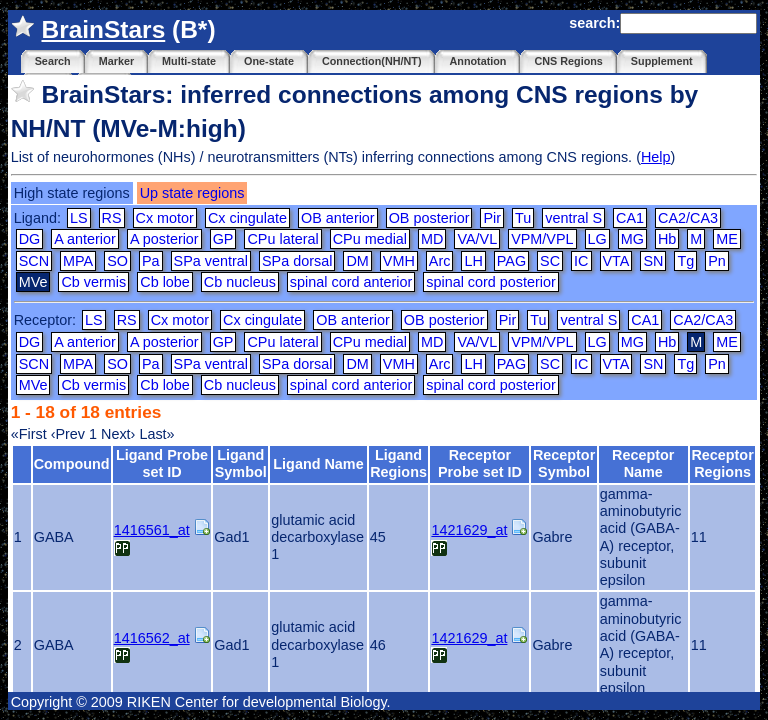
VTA (616, 261)
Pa (151, 261)
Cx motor (165, 218)
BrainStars (103, 29)
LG (597, 239)
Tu (523, 218)
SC (550, 261)
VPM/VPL (542, 239)
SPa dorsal (297, 261)
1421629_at (469, 530)
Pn (717, 261)
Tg (685, 261)
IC (581, 261)
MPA (78, 261)
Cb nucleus (240, 282)
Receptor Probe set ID (480, 463)
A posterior (164, 239)
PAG (511, 261)
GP (223, 239)
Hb (667, 239)
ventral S (573, 218)
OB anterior (338, 218)
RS (112, 218)
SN (653, 261)
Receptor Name (643, 463)
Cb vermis (93, 282)
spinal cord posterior (491, 282)
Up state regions (192, 193)
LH (473, 261)
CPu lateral (282, 239)
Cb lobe (165, 282)
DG (30, 239)
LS (79, 218)
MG (632, 239)
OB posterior (429, 218)
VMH (399, 261)
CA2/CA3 (688, 218)
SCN (34, 261)
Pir (492, 218)
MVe (33, 385)
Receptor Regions (722, 463)
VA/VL (477, 239)
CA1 (630, 218)
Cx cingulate (247, 218)
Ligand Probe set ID (162, 463)
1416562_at (152, 638)
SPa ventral (211, 261)
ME (727, 239)
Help (656, 157)
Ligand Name (318, 464)
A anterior (85, 239)
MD (432, 239)
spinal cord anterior (351, 282)
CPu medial (370, 239)
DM (357, 261)
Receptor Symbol (564, 463)
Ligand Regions (398, 463)
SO (117, 261)
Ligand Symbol (241, 463)
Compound (72, 464)
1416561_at (152, 530)
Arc (440, 261)
